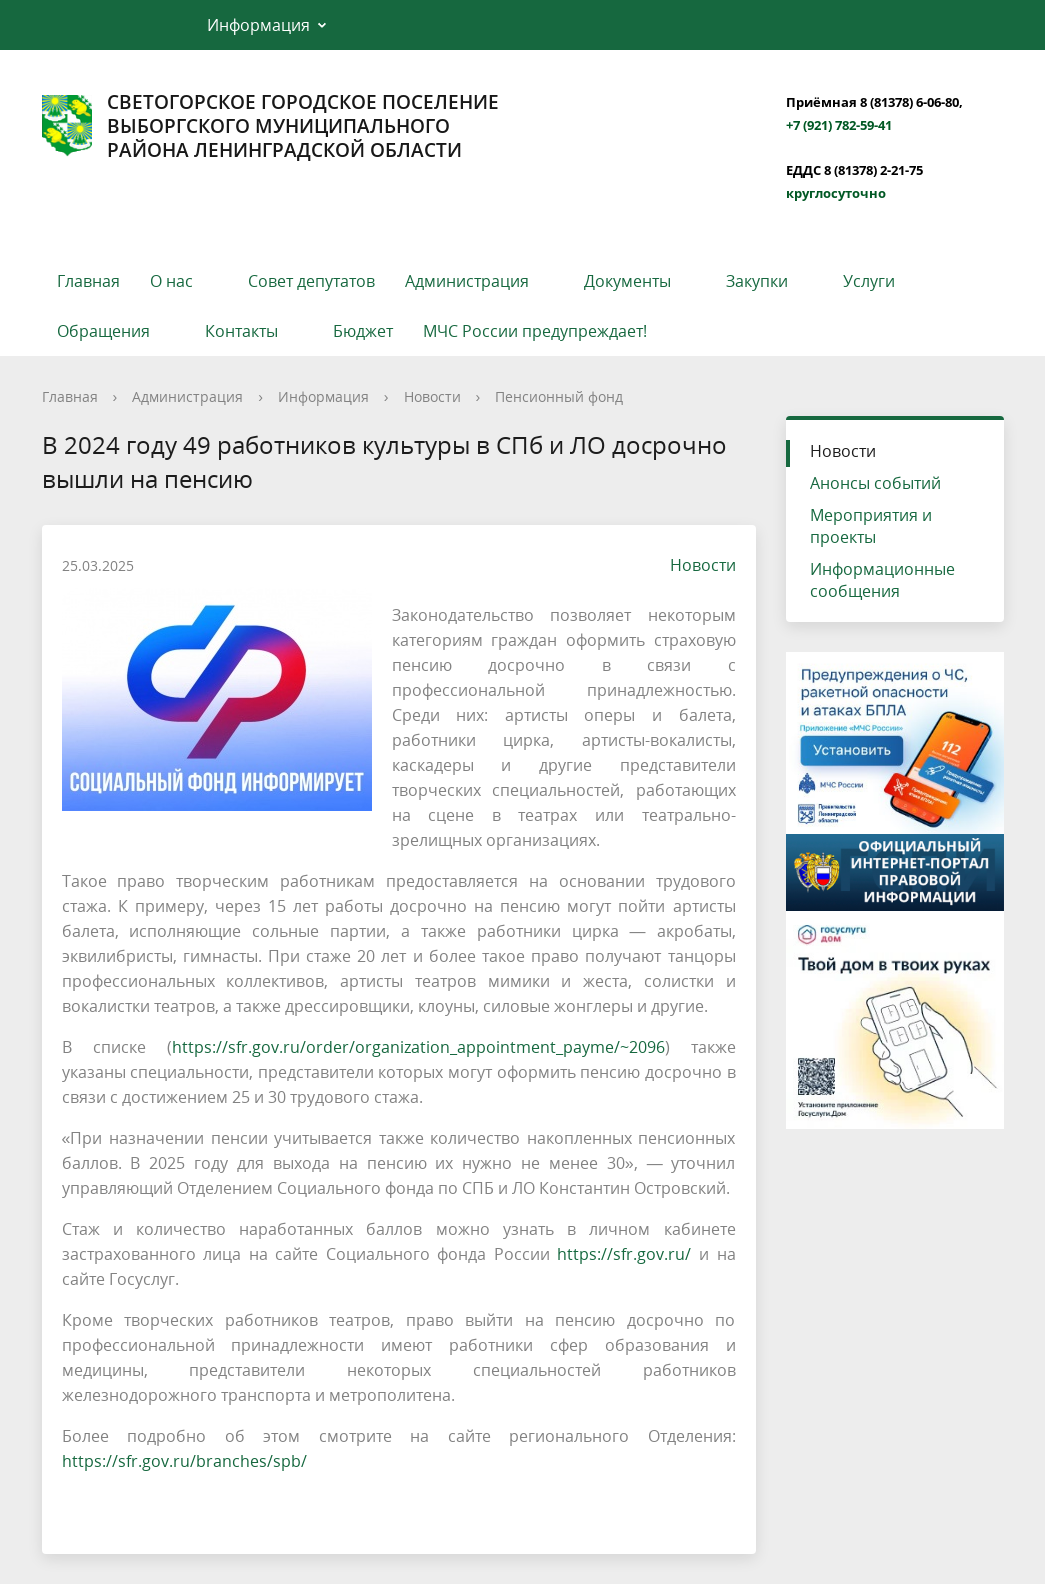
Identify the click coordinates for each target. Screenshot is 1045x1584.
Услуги (869, 281)
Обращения (103, 331)
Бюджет (363, 331)
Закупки (757, 281)
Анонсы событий (875, 483)
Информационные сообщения (882, 580)
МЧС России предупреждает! (535, 331)
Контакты (241, 331)
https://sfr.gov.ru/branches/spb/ (184, 1461)
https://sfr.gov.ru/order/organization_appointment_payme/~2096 (418, 1047)
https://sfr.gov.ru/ (624, 1254)
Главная (88, 281)
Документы (627, 281)
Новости (432, 396)
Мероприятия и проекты (871, 526)
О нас (171, 281)
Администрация (467, 281)
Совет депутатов (311, 281)
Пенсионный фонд (559, 396)
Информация (258, 25)
